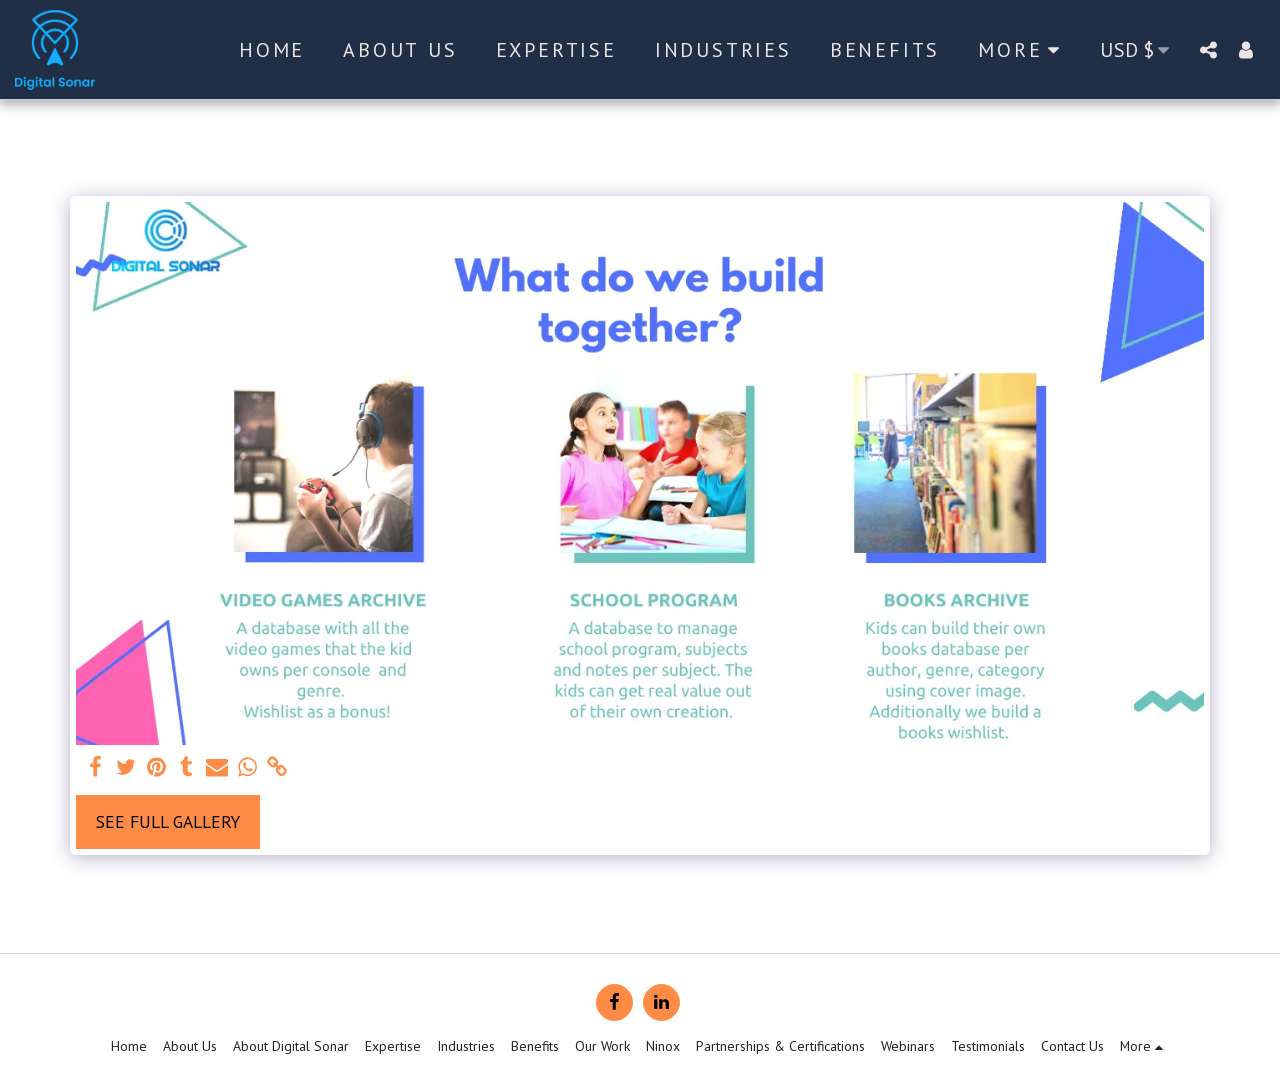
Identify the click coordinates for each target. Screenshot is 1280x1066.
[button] (1208, 49)
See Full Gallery (168, 821)
